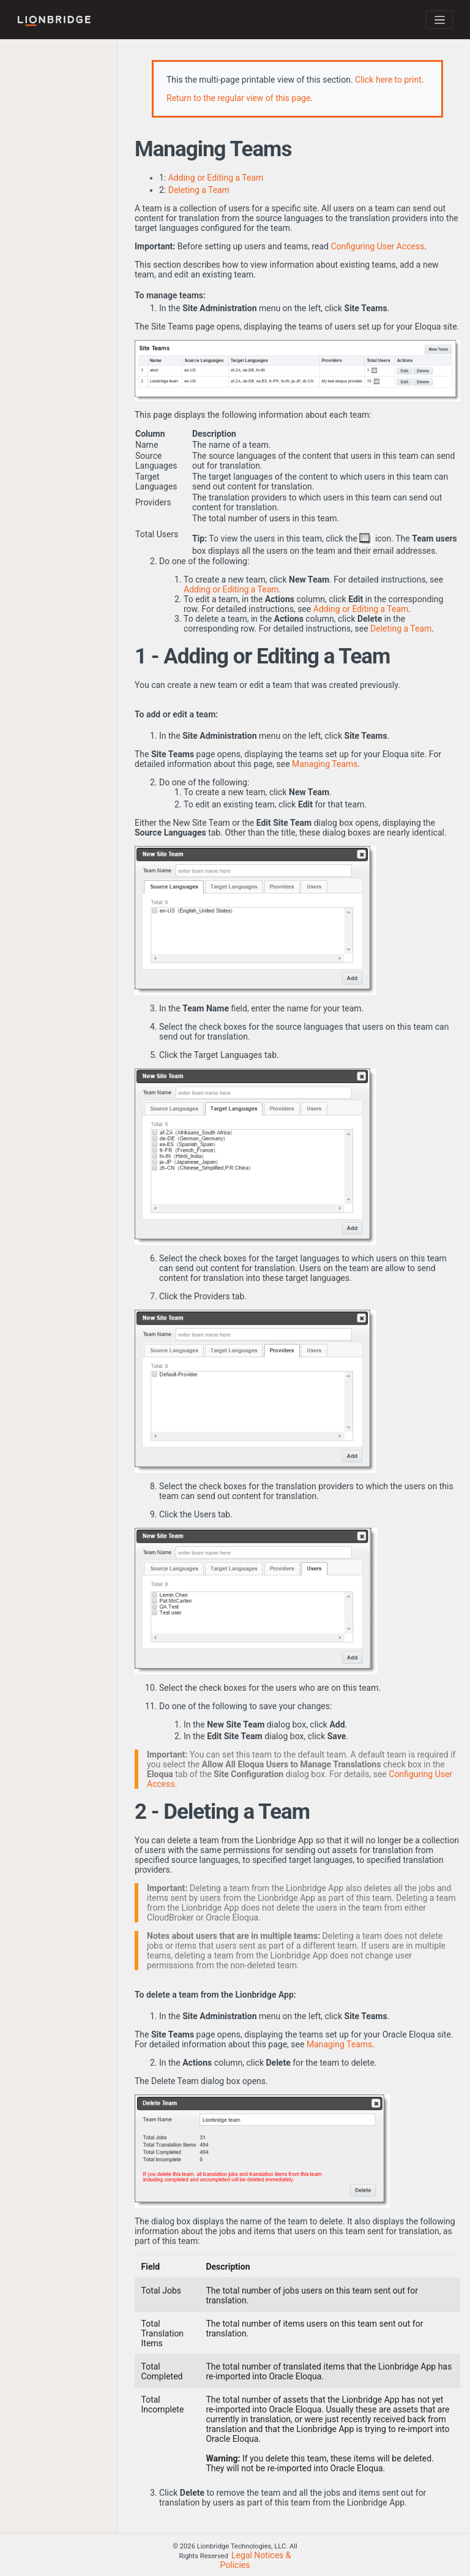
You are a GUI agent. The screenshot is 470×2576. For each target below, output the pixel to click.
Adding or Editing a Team (216, 178)
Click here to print (388, 80)
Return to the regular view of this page (238, 98)
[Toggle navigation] (439, 19)
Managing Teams (324, 764)
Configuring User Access (377, 246)
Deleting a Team (198, 190)
